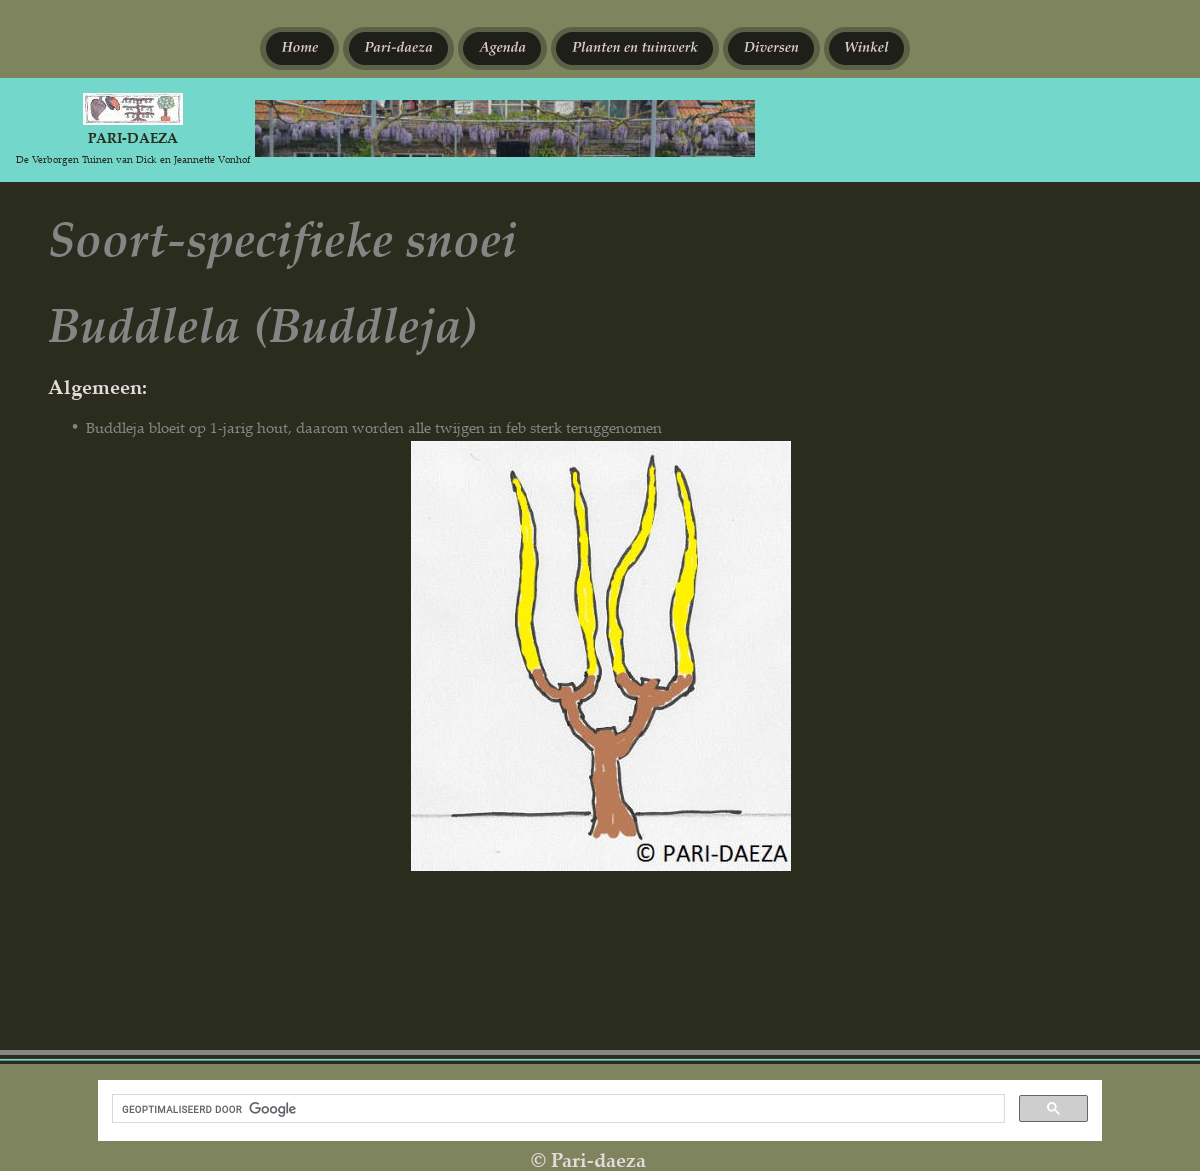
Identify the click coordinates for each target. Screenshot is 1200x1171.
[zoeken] (556, 1109)
